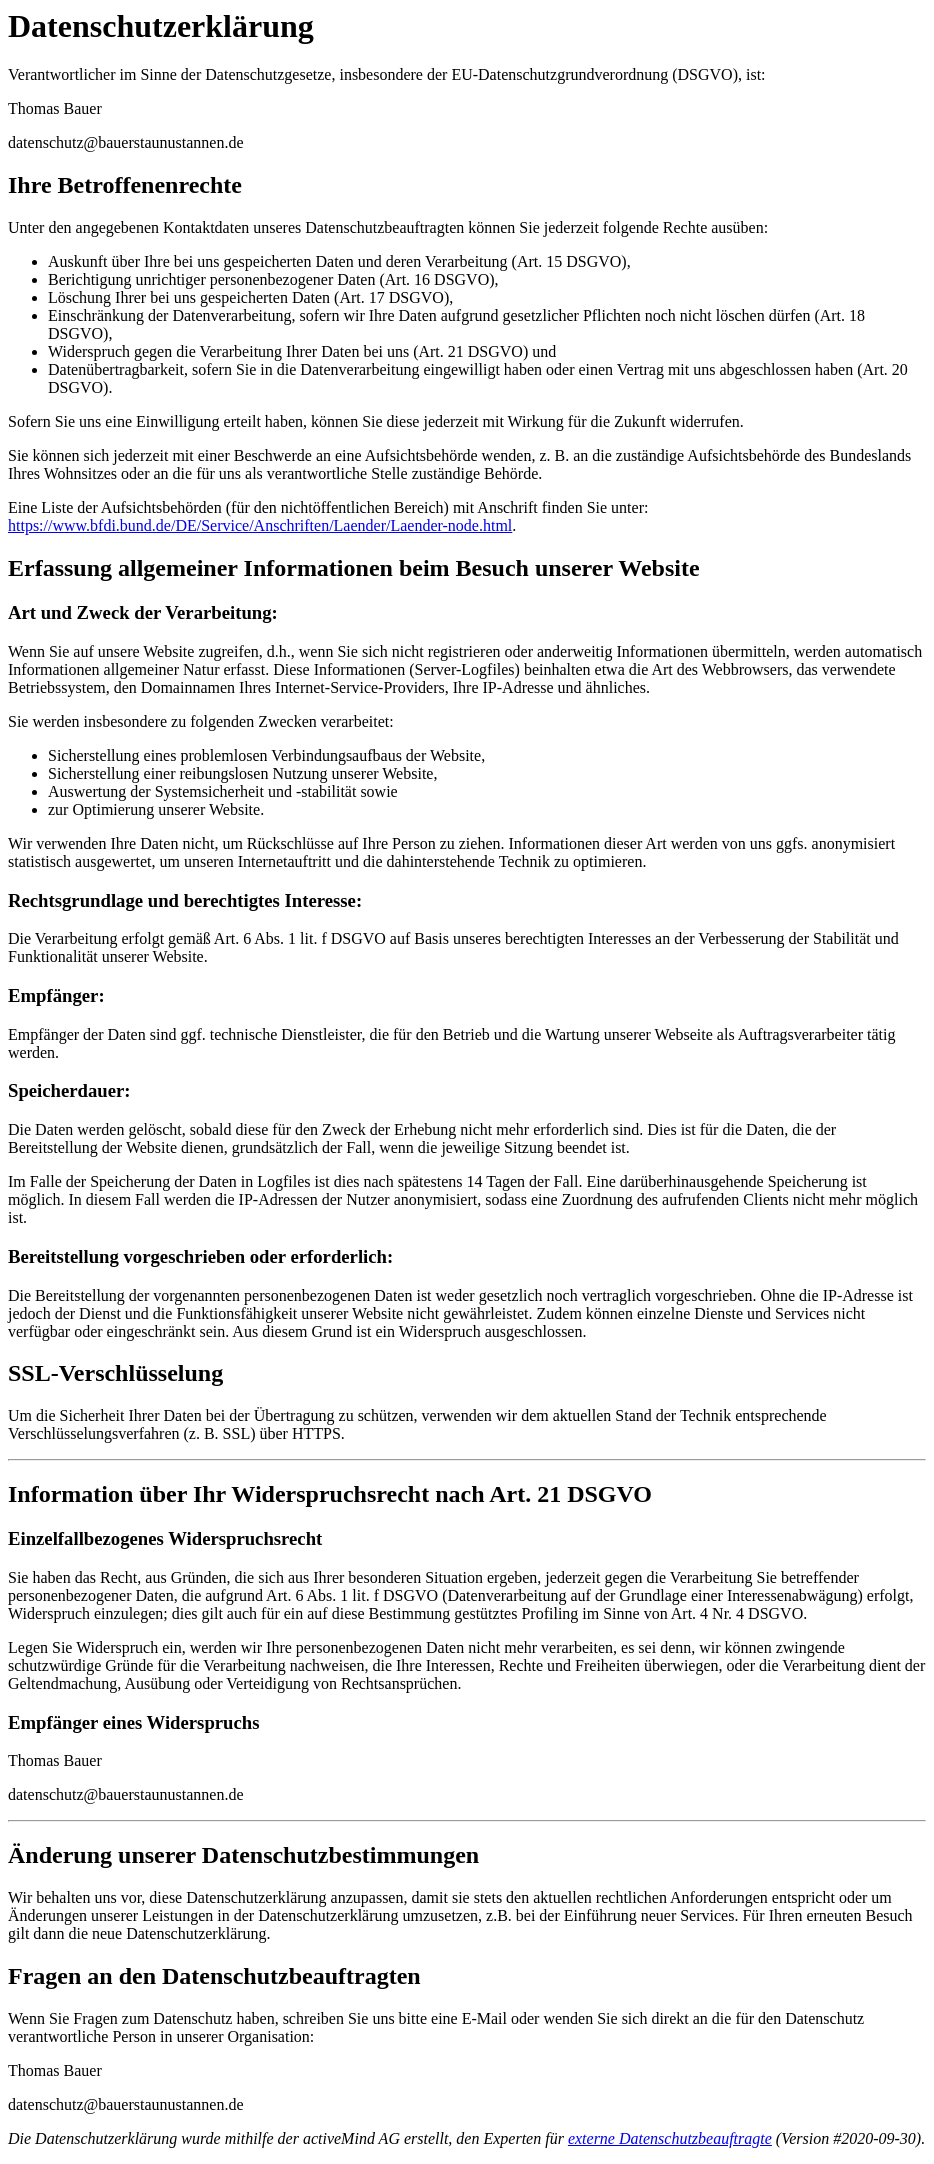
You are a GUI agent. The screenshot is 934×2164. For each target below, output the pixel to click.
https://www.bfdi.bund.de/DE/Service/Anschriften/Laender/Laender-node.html (260, 525)
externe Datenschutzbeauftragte (670, 2138)
